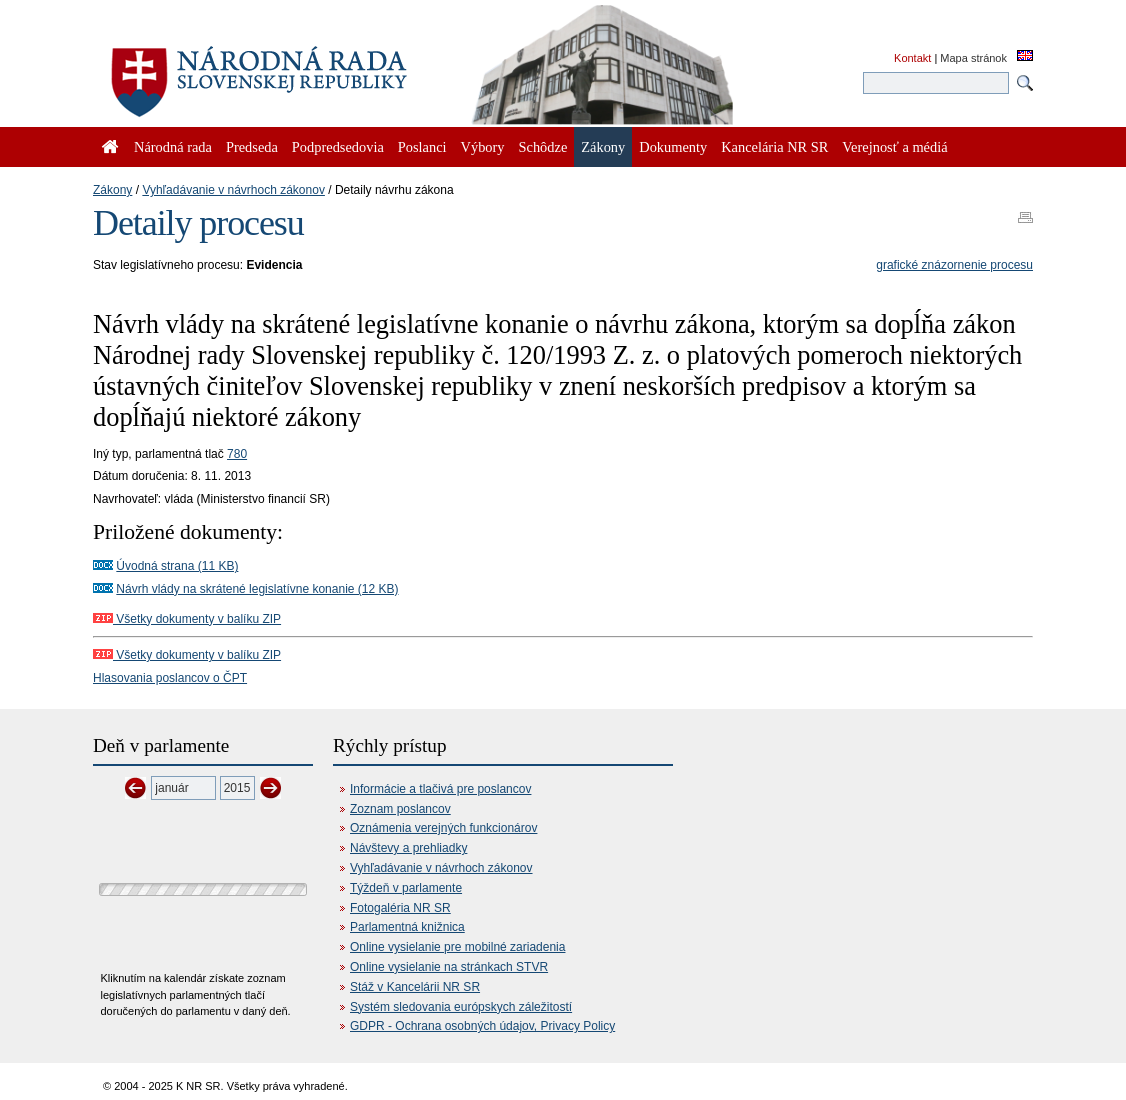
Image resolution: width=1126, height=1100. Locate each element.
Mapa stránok (973, 58)
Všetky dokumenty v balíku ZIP (187, 619)
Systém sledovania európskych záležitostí (461, 1007)
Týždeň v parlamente (406, 888)
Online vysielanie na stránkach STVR (449, 967)
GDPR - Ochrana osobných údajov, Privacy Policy (482, 1026)
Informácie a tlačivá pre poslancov (440, 789)
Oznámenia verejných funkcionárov (443, 828)
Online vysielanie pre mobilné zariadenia (457, 947)
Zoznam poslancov (400, 809)
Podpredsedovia (338, 147)
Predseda (252, 147)
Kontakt (912, 58)
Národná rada (173, 147)
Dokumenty (673, 147)
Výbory (483, 147)
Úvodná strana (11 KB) (177, 566)
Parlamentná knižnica (407, 927)
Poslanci (422, 147)
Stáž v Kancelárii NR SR (415, 987)
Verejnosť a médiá (894, 147)
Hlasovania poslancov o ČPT (170, 678)
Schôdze (543, 147)
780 (237, 454)
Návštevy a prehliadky (408, 848)
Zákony (112, 190)
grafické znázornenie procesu (954, 265)
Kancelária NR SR (774, 147)
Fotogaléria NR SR (400, 908)
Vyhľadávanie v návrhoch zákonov (233, 190)
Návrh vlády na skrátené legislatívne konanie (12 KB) (257, 589)
